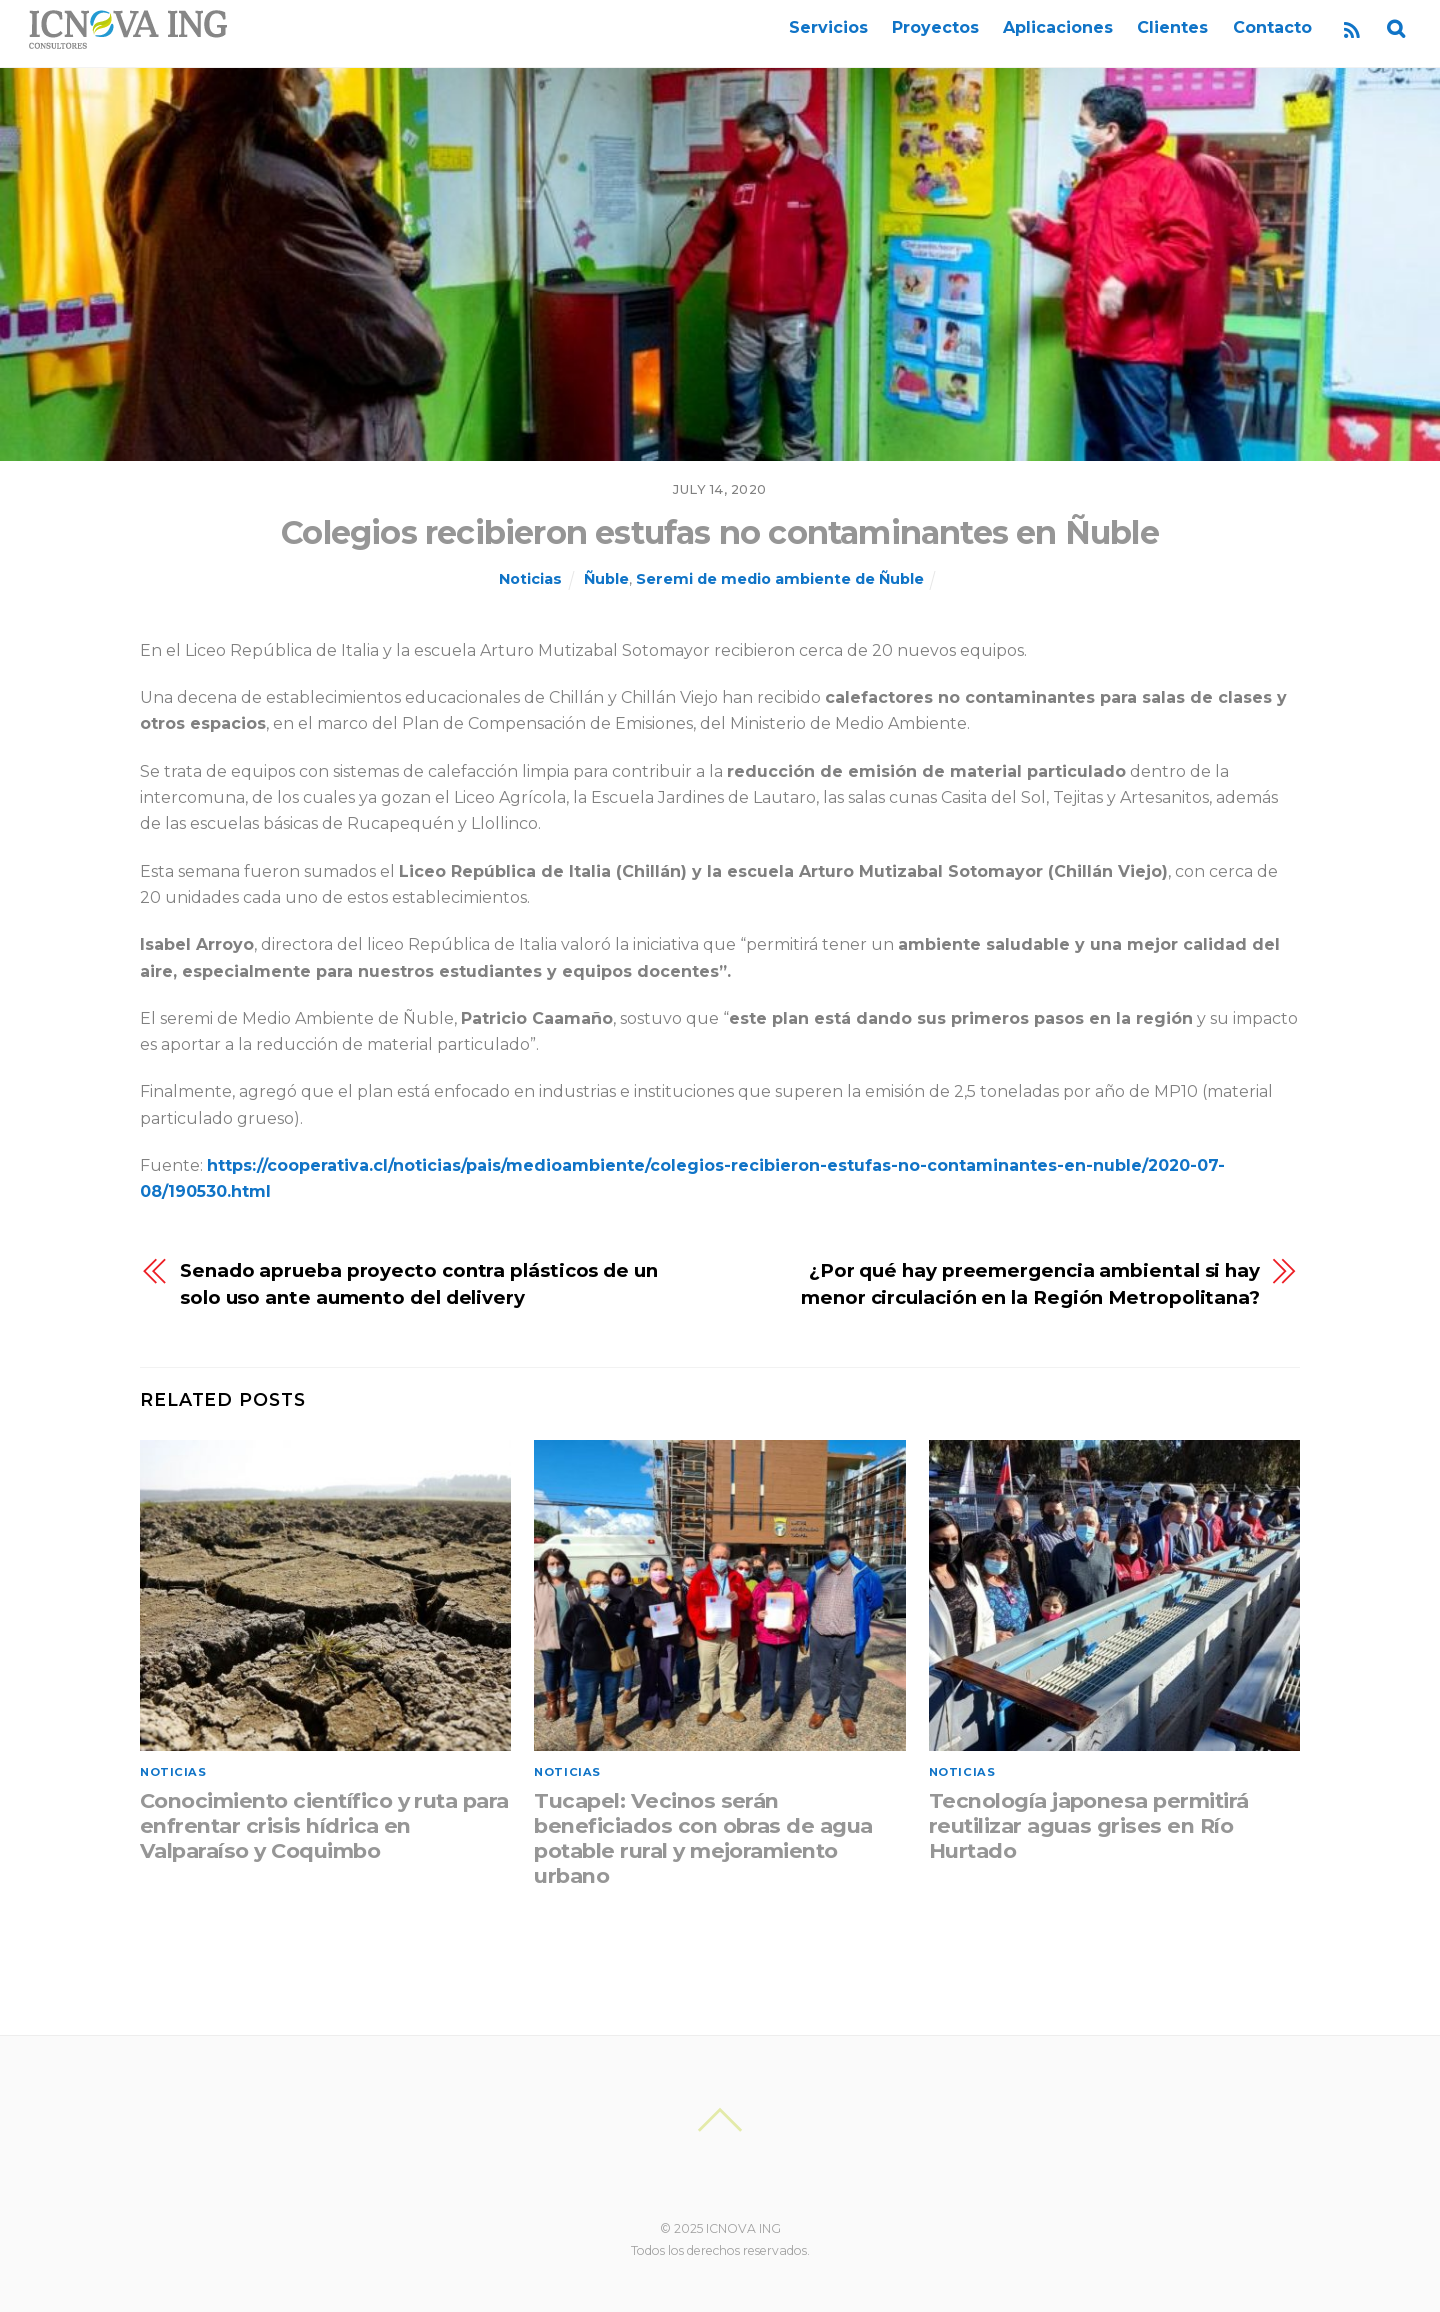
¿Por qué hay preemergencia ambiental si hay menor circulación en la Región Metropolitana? (1030, 1283)
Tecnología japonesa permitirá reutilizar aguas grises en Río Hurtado (1089, 1825)
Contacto (1272, 27)
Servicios (828, 27)
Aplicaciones (1058, 27)
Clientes (1172, 27)
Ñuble (606, 579)
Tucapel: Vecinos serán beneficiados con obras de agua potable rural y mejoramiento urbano (703, 1838)
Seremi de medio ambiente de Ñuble (780, 579)
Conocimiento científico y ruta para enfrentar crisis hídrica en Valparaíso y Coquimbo (324, 1825)
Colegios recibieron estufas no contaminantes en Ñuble (720, 532)
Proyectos (935, 27)
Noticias (530, 579)
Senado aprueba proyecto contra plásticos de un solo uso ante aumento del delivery (419, 1283)
